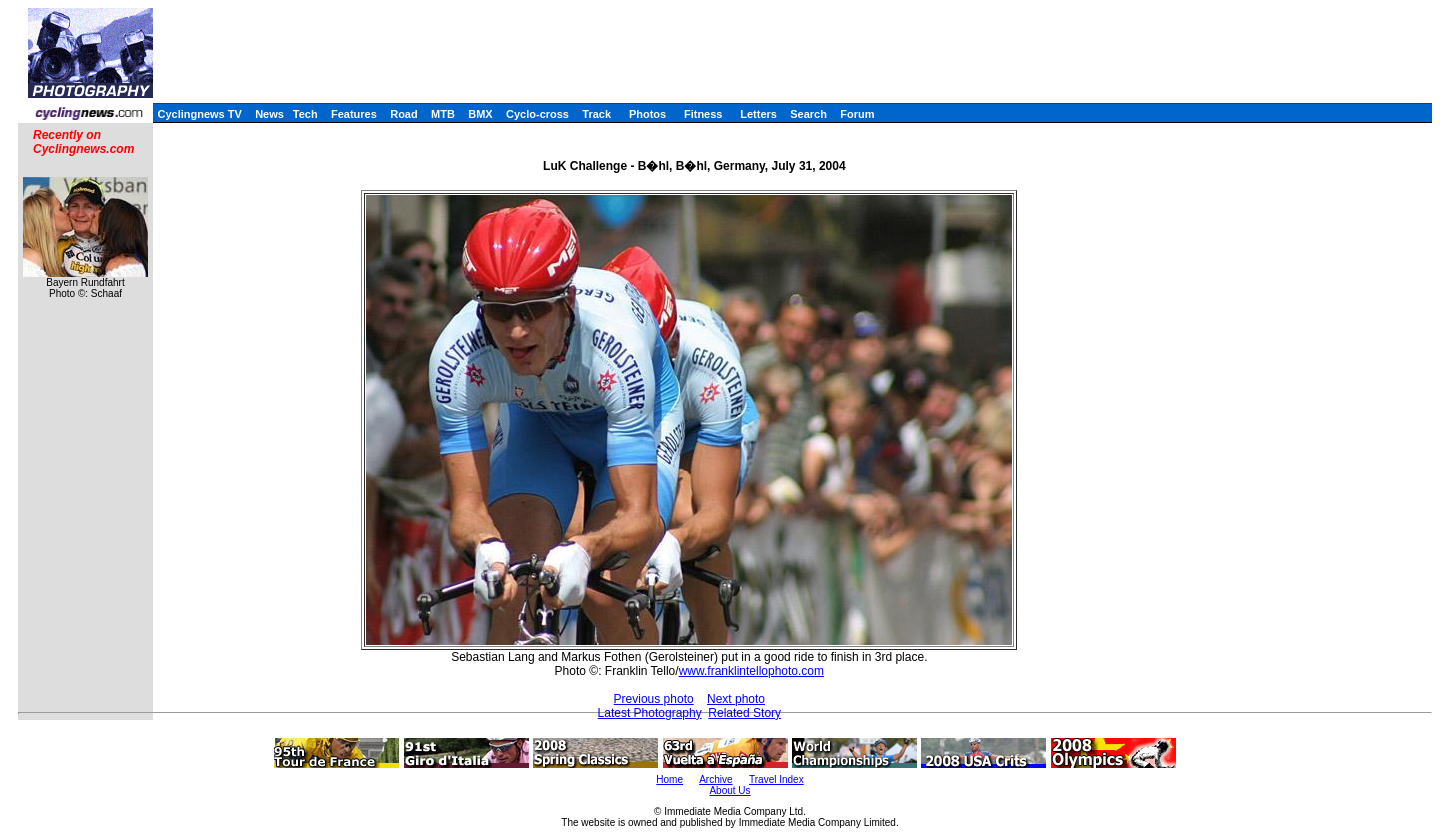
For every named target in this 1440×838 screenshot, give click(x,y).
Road (404, 114)
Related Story (744, 713)
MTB (443, 114)
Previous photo (654, 699)
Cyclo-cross (537, 114)
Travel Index (776, 779)
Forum (857, 114)
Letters (758, 114)
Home (669, 779)
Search (808, 114)
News (269, 114)
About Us (729, 790)
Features (354, 114)
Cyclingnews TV (199, 114)
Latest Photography (650, 713)
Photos (647, 114)
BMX (480, 114)
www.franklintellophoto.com (751, 671)
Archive (715, 779)
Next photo (736, 699)
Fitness (703, 114)
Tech (305, 114)
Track (596, 114)
